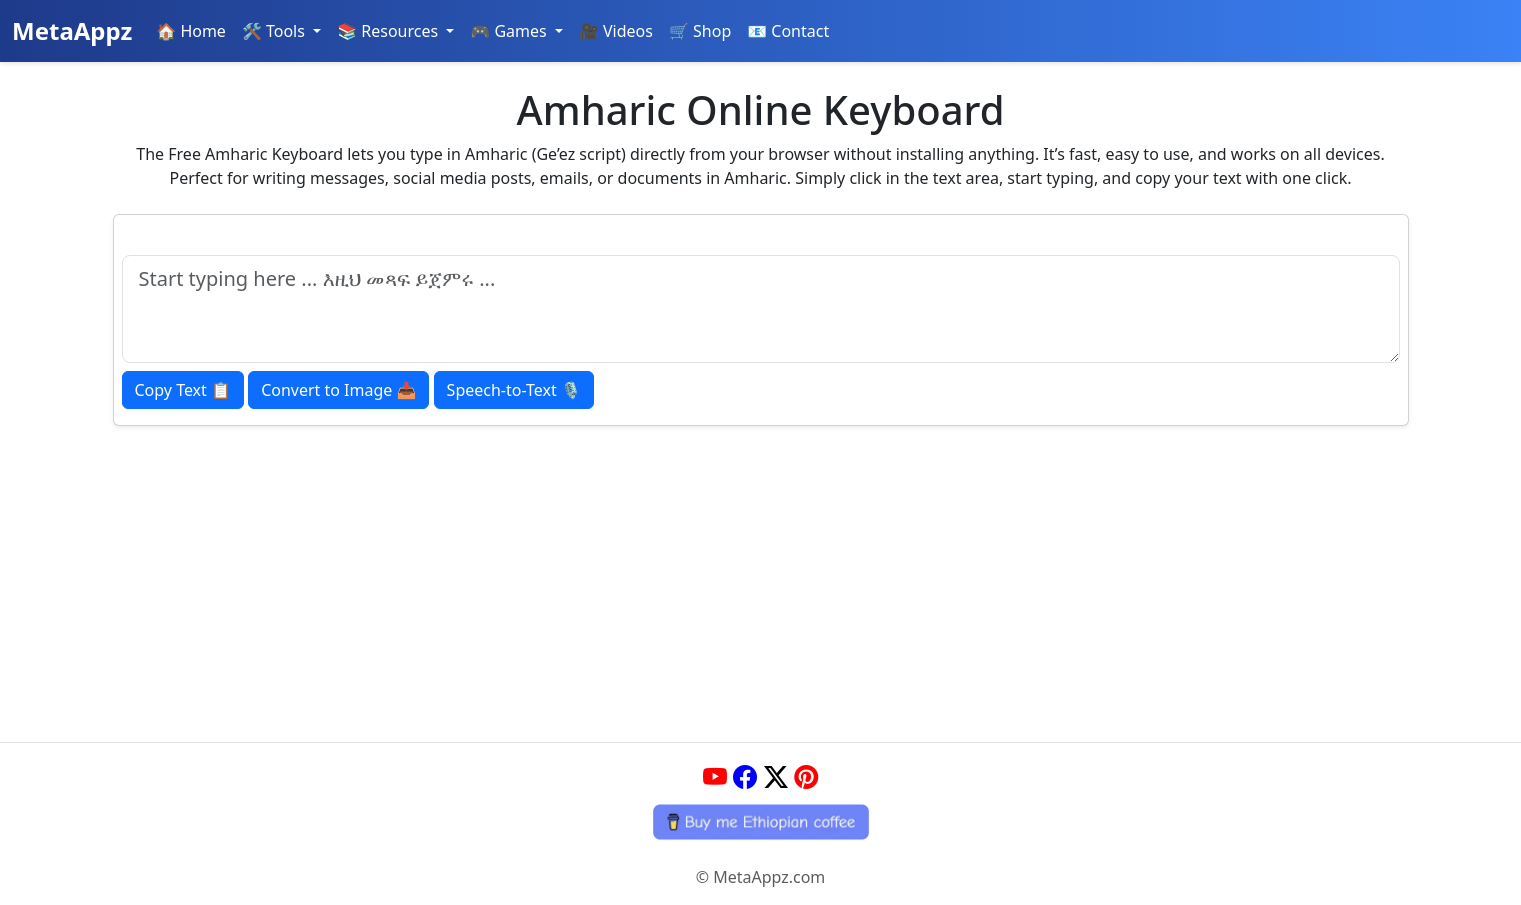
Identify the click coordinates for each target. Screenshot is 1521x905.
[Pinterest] (806, 776)
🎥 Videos (616, 31)
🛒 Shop (700, 31)
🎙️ (514, 390)
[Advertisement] (761, 576)
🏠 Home (191, 31)
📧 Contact (788, 31)
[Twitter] (776, 776)
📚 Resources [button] (389, 31)
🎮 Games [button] (510, 31)
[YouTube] (715, 776)
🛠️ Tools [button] (275, 31)
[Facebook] (745, 776)
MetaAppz (72, 30)
